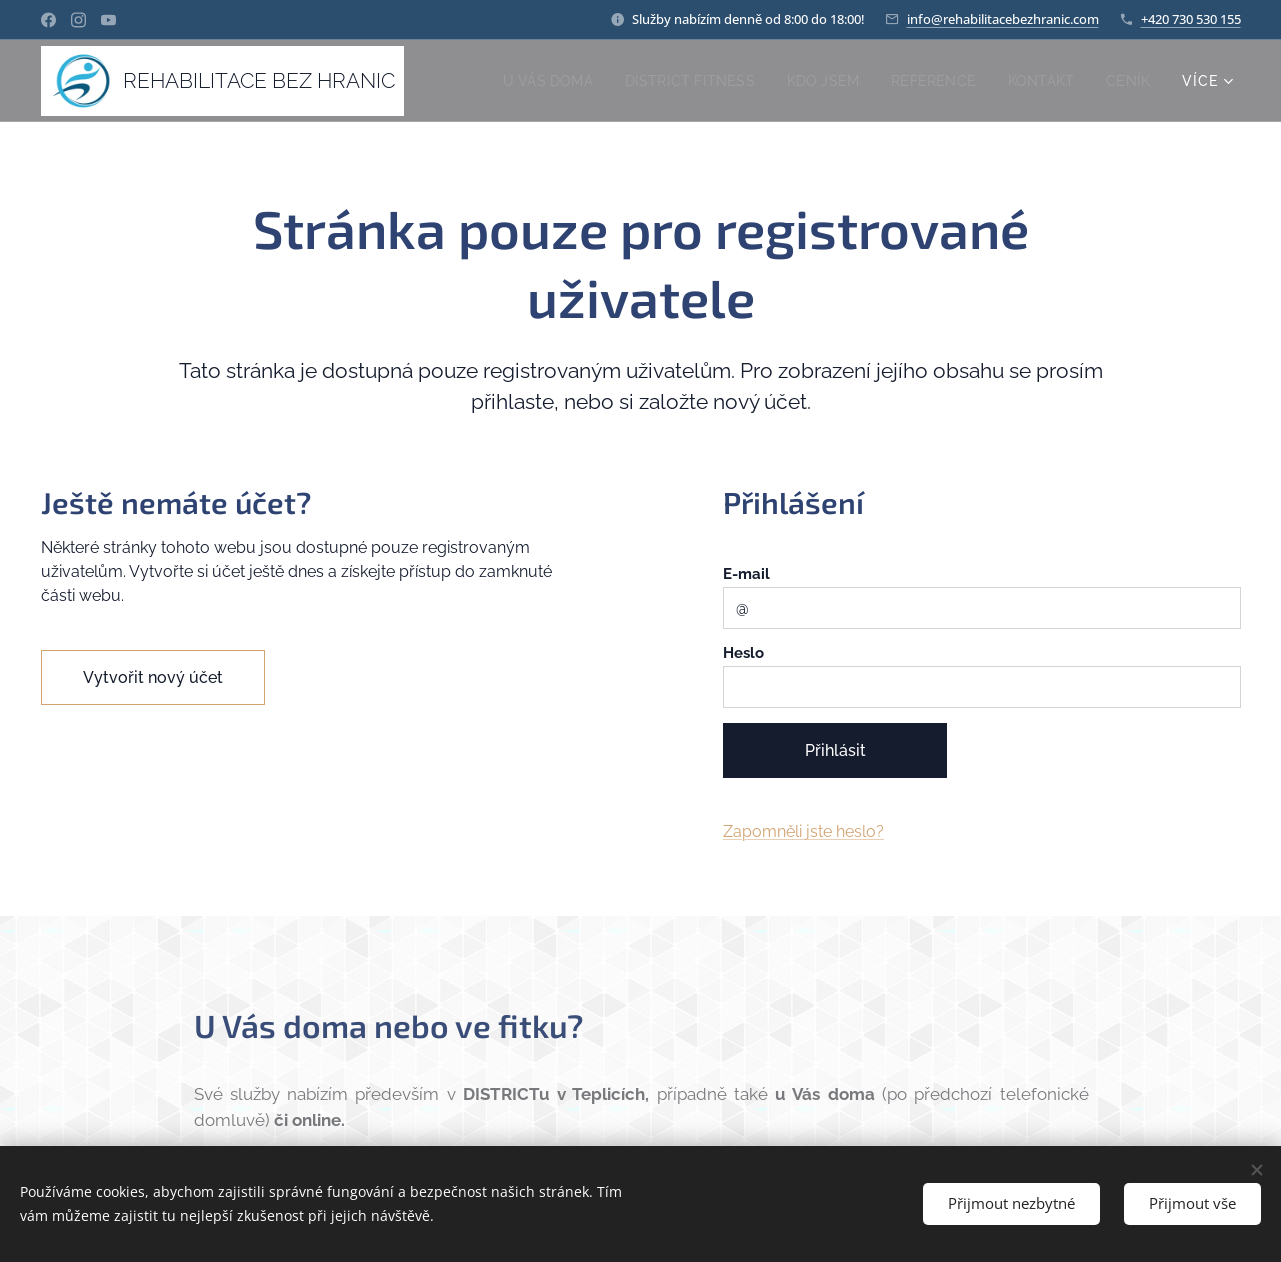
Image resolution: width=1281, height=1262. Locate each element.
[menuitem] (530, 81)
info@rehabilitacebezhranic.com (1003, 19)
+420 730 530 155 (1191, 19)
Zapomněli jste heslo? (802, 831)
